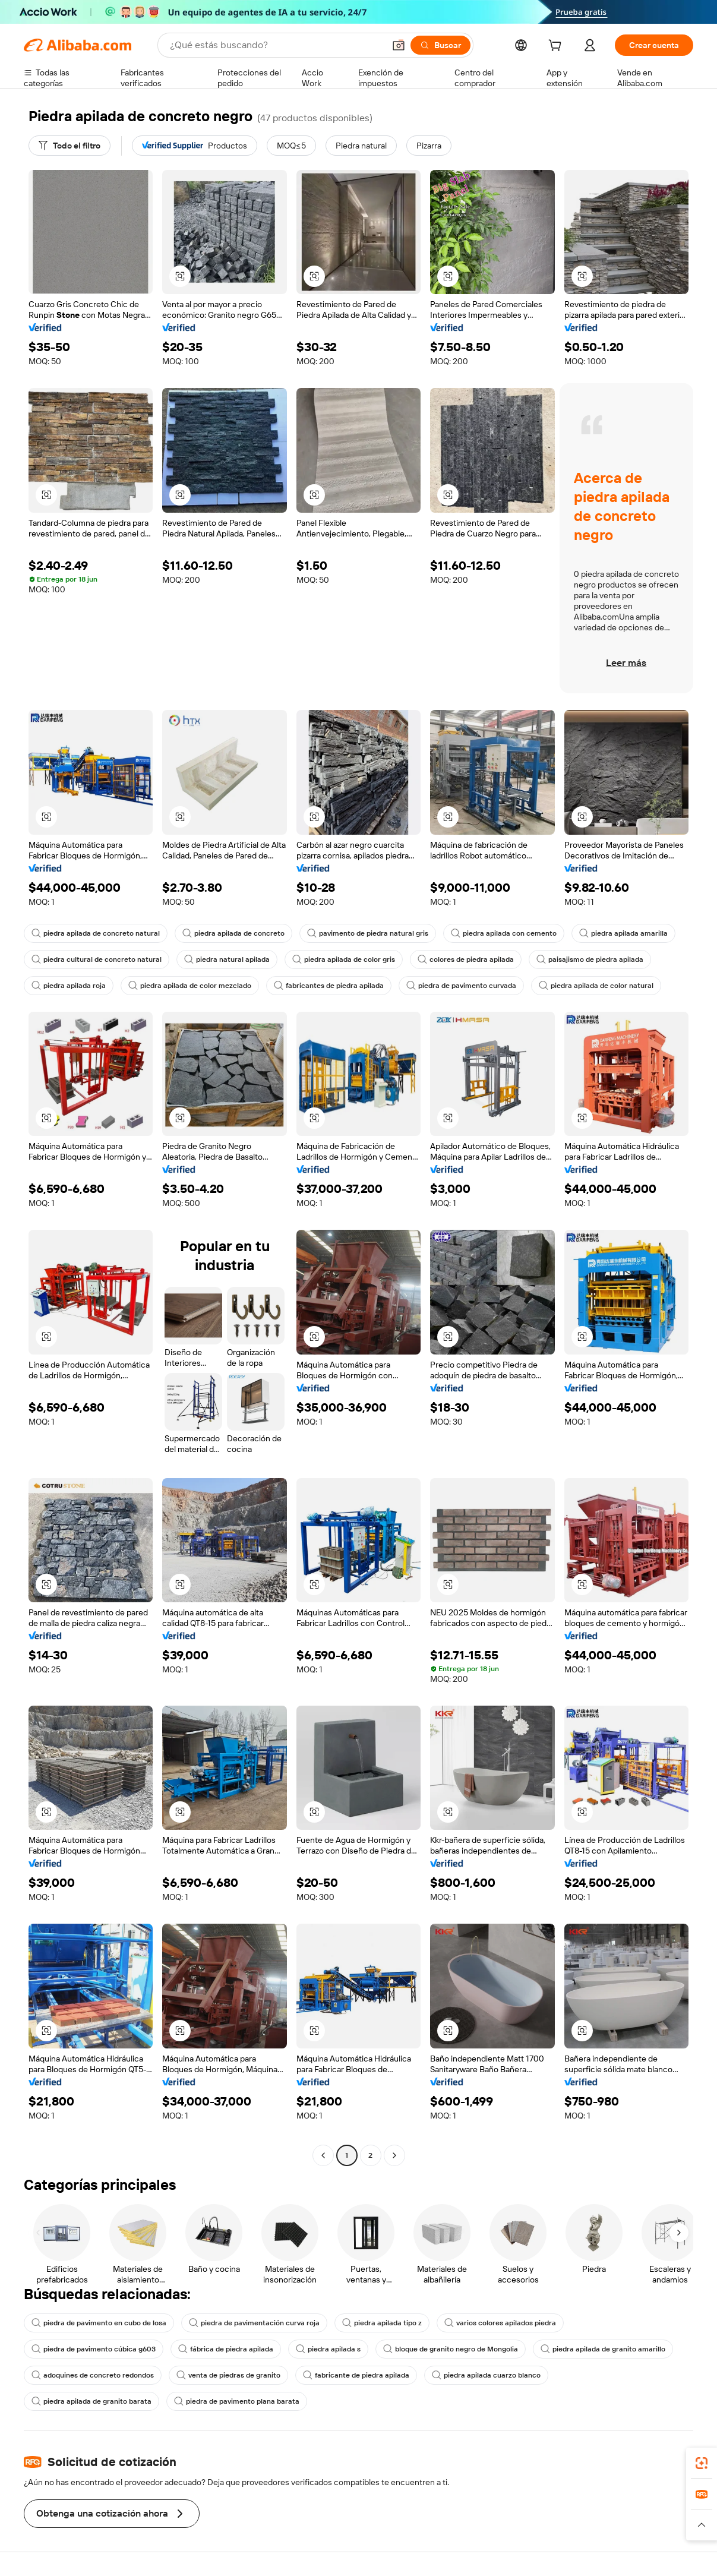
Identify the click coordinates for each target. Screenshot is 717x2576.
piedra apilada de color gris (343, 959)
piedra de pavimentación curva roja (254, 2323)
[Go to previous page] (323, 2155)
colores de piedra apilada (466, 959)
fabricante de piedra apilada (356, 2375)
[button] (398, 45)
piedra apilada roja (68, 985)
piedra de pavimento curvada (461, 985)
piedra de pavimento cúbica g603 (93, 2349)
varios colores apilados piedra (500, 2323)
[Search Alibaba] (276, 45)
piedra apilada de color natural (596, 985)
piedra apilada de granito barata (91, 2401)
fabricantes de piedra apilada (329, 985)
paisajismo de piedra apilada (589, 959)
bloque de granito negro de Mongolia (450, 2349)
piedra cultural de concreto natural (96, 959)
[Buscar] (440, 45)
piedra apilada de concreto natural (95, 933)
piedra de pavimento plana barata (236, 2401)
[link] (701, 2463)
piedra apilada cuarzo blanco (486, 2375)
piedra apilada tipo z (382, 2323)
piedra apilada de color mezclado (189, 985)
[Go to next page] (394, 2155)
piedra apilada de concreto (233, 933)
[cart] (557, 47)
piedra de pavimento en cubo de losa (98, 2323)
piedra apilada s (328, 2349)
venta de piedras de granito (228, 2375)
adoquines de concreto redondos (92, 2375)
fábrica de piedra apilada (225, 2349)
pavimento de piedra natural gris (367, 933)
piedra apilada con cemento (504, 933)
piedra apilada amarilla (623, 933)
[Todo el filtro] (69, 145)
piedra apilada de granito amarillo (603, 2349)
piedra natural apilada (227, 959)
